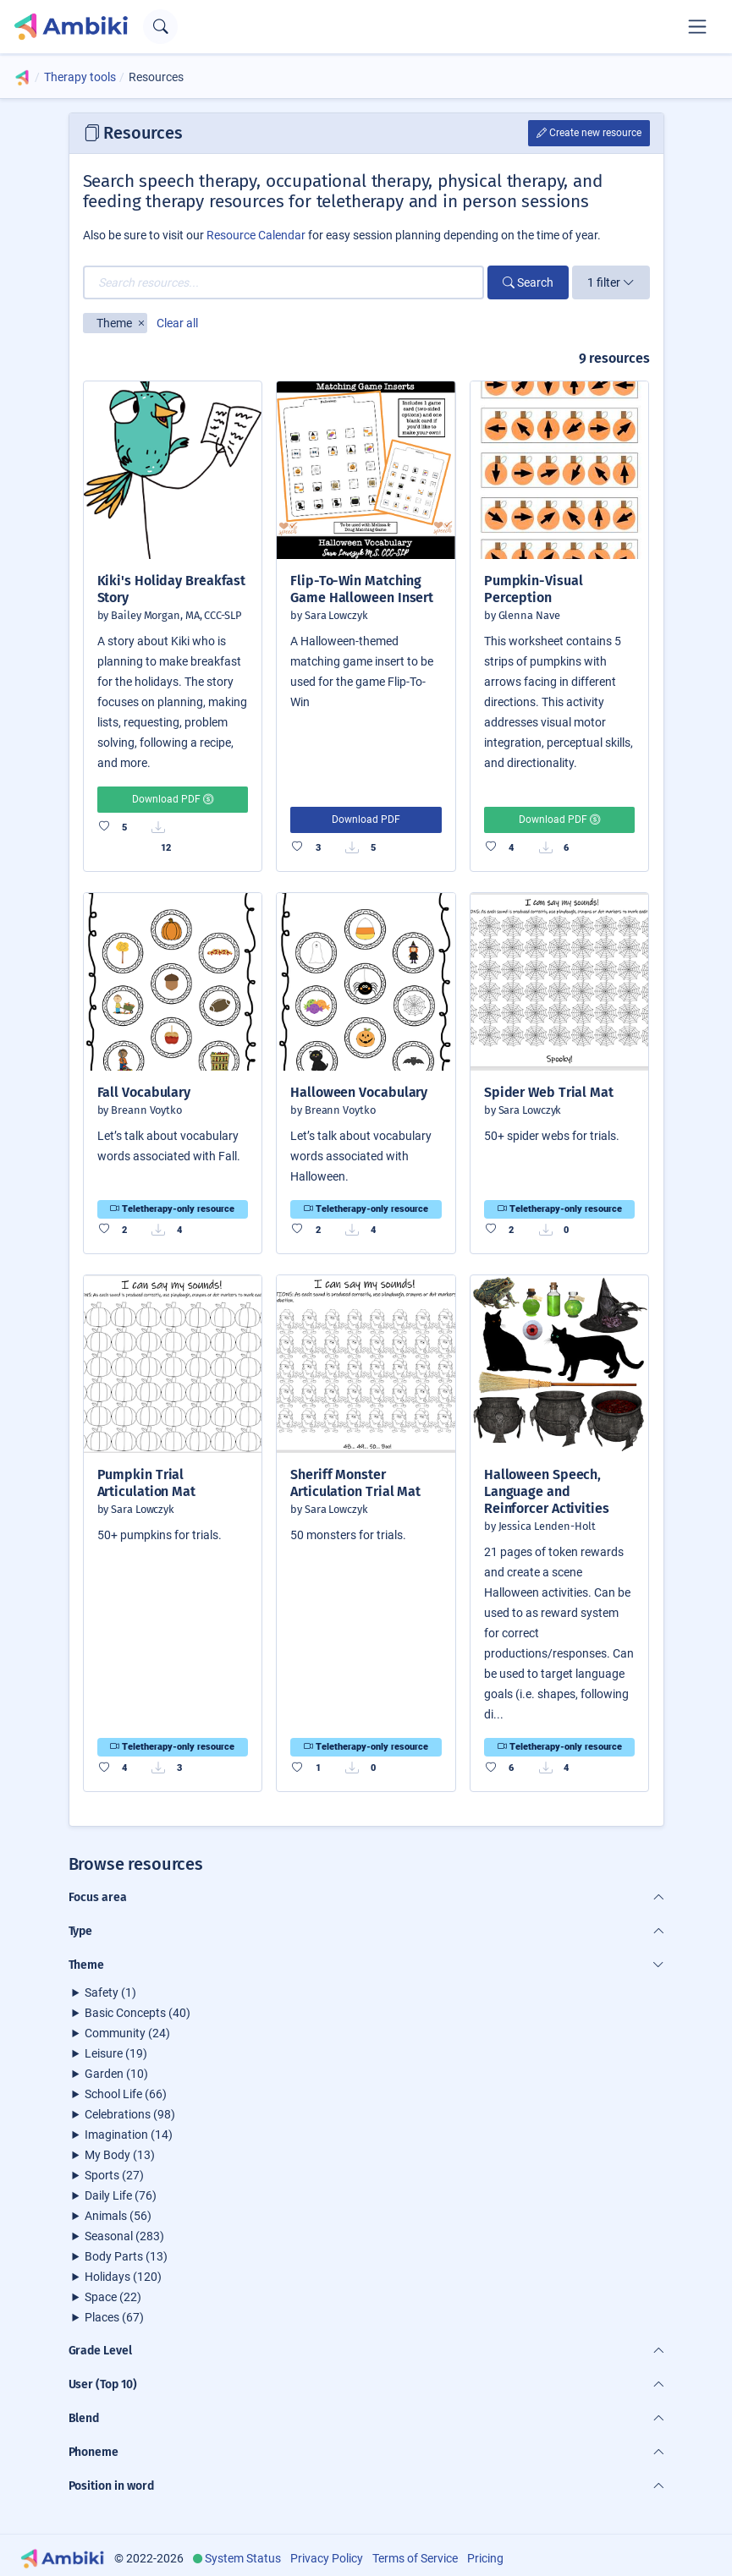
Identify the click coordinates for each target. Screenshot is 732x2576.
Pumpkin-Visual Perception (533, 589)
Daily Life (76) (121, 2195)
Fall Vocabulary (144, 1092)
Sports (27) (114, 2175)
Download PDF (172, 799)
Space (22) (113, 2297)
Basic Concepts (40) (137, 2013)
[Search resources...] (283, 282)
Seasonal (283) (124, 2236)
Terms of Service (415, 2558)
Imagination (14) (129, 2134)
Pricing (485, 2558)
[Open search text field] (160, 26)
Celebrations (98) (130, 2114)
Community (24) (127, 2033)
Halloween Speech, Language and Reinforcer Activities (546, 1491)
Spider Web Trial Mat (549, 1092)
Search (528, 282)
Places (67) (114, 2317)
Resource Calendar (255, 235)
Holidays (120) (123, 2276)
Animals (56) (118, 2215)
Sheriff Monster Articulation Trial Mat (355, 1482)
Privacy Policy (326, 2558)
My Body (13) (120, 2155)
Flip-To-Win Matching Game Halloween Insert (361, 589)
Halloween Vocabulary (358, 1092)
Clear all (177, 323)
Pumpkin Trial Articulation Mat (146, 1482)
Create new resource (589, 133)
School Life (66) (126, 2094)
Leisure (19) (116, 2053)
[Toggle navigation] (697, 26)
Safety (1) (110, 1992)
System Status (243, 2558)
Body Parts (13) (126, 2256)
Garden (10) (116, 2073)
